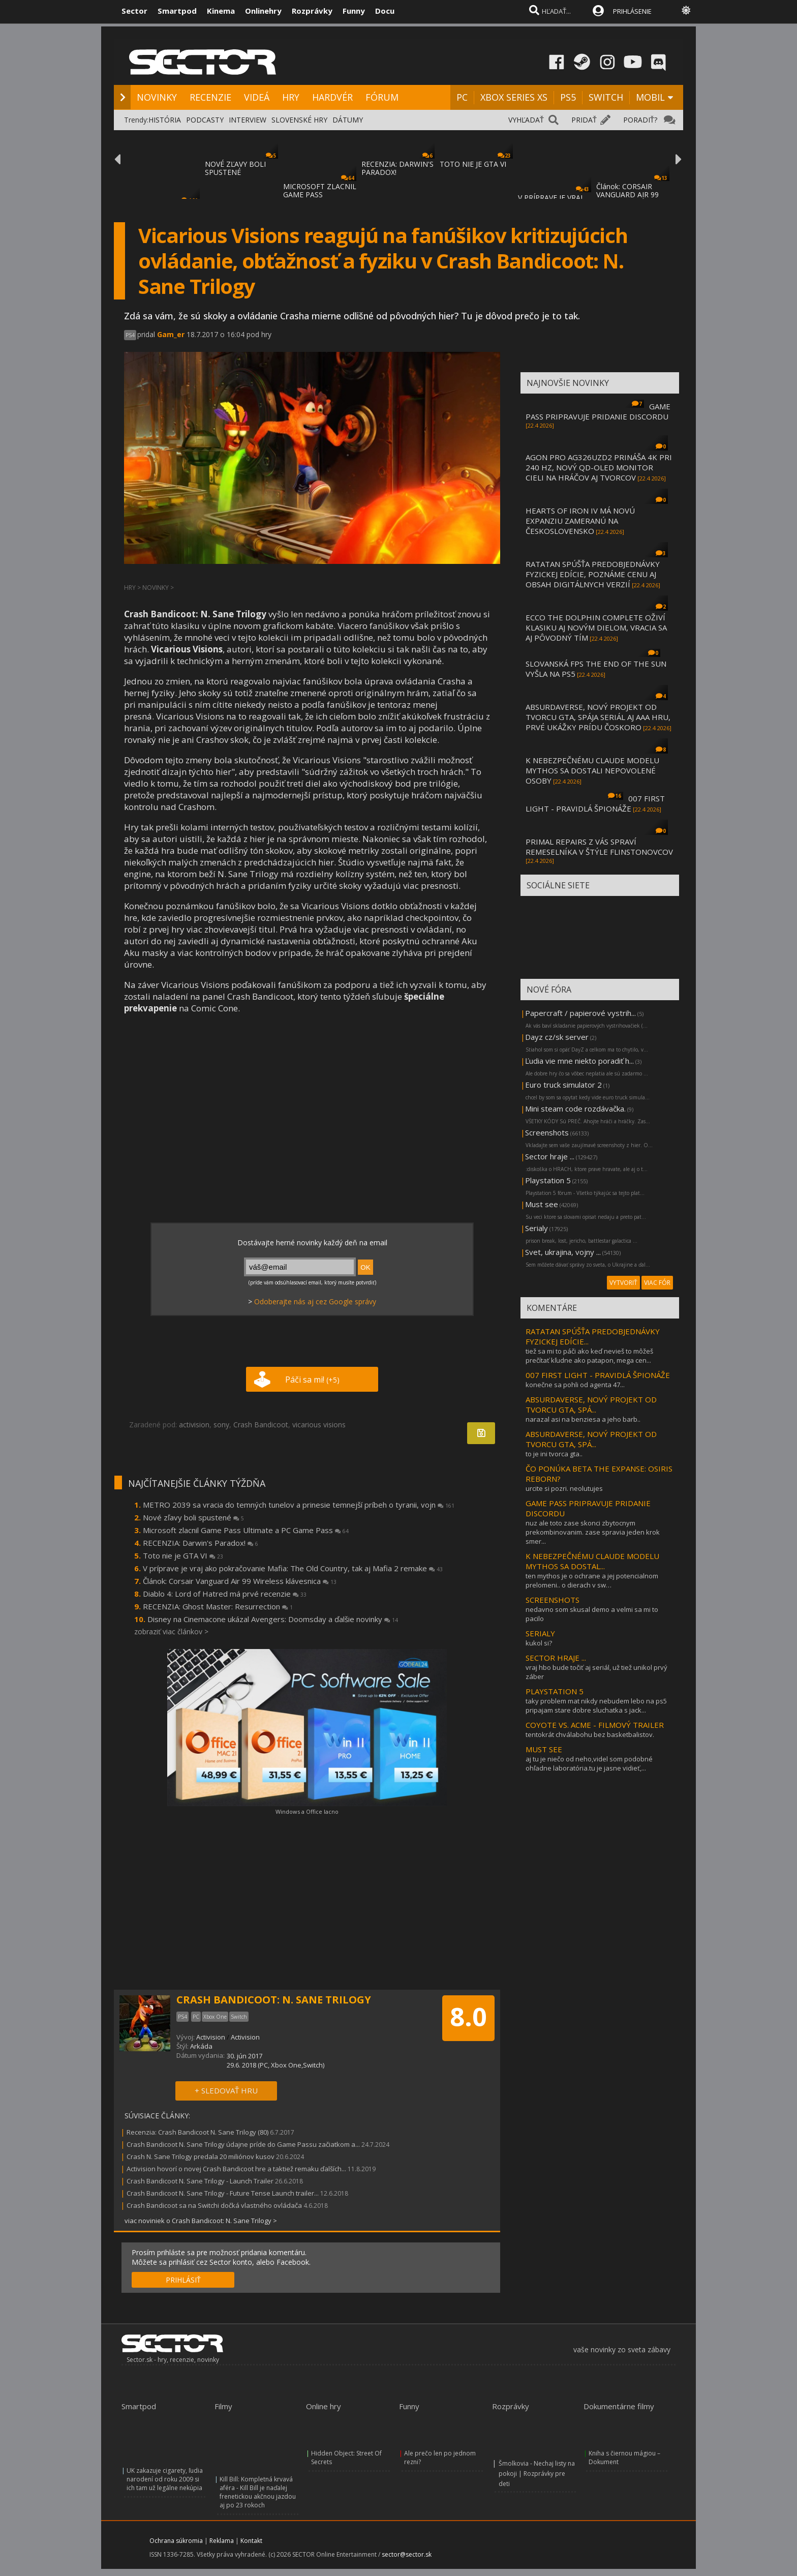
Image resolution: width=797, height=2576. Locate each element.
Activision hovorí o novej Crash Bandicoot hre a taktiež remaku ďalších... (236, 2168)
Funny (354, 11)
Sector (134, 11)
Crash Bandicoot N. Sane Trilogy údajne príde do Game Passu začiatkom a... (243, 2144)
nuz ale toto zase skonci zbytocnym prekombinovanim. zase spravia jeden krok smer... (593, 1532)
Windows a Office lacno (307, 1811)
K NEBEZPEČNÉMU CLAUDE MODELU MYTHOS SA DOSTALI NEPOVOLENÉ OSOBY (592, 770)
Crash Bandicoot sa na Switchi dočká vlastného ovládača (214, 2205)
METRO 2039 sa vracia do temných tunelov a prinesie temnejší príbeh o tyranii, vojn (298, 1505)
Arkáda (201, 2046)
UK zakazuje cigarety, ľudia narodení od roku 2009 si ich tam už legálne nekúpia (165, 2479)
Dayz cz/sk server (557, 1037)
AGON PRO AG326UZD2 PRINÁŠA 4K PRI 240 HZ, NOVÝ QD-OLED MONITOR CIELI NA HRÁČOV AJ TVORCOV (599, 467)
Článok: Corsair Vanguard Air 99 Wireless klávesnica (239, 1581)
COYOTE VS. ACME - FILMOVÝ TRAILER (595, 1725)
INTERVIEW (247, 120)
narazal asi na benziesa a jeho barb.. (583, 1419)
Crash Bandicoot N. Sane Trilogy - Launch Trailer (200, 2180)
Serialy (536, 1228)
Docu (384, 11)
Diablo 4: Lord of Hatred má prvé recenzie (224, 1594)
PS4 (130, 335)
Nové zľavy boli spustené (193, 1517)
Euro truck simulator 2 (563, 1085)
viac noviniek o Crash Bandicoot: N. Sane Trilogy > (201, 2220)
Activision (210, 2037)
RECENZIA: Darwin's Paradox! (200, 1543)
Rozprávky (312, 11)
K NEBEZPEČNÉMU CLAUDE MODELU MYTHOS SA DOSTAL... (592, 1561)
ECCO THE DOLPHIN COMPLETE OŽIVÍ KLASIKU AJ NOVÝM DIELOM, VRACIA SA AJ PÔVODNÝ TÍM (596, 627)
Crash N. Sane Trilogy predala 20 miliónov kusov (200, 2156)
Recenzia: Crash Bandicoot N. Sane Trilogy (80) (197, 2132)
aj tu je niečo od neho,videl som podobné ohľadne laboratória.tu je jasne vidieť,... (589, 1763)
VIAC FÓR (657, 1282)
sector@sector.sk (407, 2554)
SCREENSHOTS (552, 1600)
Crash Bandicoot (260, 1424)
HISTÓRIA (164, 120)
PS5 (568, 97)
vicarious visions (319, 1424)
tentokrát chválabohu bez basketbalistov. (590, 1734)
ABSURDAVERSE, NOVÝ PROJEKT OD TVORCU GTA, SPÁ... (591, 1404)
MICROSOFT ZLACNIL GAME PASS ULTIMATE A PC (319, 194)
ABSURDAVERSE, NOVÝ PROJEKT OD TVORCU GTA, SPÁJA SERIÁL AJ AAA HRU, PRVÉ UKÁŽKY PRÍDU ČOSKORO (598, 717)
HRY (290, 97)
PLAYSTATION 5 (555, 1691)
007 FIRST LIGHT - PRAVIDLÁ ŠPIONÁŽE (595, 803)
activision (194, 1424)
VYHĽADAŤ (526, 120)
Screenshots (547, 1132)
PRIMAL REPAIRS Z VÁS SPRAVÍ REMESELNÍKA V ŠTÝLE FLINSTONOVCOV (599, 846)
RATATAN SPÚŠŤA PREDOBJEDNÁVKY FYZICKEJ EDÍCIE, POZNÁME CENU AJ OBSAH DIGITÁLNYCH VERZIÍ (593, 574)
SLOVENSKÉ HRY (299, 120)
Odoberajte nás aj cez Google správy (315, 1301)
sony (221, 1424)
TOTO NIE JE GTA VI (473, 164)
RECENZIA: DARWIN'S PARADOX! (397, 168)
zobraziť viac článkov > (171, 1631)
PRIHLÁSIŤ (183, 2280)
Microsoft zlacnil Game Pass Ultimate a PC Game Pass (246, 1530)
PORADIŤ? (640, 120)
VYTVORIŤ (623, 1282)
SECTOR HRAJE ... (556, 1658)
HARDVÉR (332, 97)
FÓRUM (381, 97)
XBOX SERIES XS (513, 97)
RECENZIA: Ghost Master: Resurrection (218, 1606)
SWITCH (606, 97)
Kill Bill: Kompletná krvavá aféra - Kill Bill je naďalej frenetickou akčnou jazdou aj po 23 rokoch (258, 2492)
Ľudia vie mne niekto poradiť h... (579, 1061)
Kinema (221, 11)
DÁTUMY (347, 120)
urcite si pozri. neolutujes (564, 1488)
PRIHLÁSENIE (632, 11)
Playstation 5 (548, 1180)
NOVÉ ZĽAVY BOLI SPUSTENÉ (235, 168)
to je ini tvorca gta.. (554, 1453)
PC (462, 97)
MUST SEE (544, 1749)
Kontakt (251, 2540)
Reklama (221, 2540)
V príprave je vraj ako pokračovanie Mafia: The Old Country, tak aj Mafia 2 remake (293, 1568)
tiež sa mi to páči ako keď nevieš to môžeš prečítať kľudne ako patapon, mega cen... (589, 1355)
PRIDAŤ (584, 120)
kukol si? (539, 1643)
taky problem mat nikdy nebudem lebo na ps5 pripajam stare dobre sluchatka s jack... (596, 1705)
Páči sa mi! (312, 1379)
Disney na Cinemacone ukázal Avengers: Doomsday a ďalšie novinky (272, 1619)
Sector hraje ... (549, 1156)
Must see (541, 1204)
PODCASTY (205, 120)
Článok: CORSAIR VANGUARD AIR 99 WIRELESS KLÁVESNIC (632, 194)
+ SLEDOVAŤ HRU (226, 2090)
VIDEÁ (256, 97)
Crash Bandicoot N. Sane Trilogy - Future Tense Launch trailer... (223, 2193)
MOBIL (650, 97)
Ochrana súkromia (176, 2540)
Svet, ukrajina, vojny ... (563, 1252)
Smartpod (177, 11)
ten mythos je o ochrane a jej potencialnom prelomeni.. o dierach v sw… (592, 1580)
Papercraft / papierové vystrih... (580, 1013)
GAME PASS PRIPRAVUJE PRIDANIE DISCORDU (598, 411)
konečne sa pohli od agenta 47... (575, 1384)
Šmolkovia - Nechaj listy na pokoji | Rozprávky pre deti (537, 2473)
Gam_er (171, 334)
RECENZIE (210, 97)
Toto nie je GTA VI (183, 1555)
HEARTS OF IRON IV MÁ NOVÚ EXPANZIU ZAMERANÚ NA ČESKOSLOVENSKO (580, 520)
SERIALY (540, 1633)
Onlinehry (263, 11)
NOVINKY (157, 97)
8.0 (468, 2016)
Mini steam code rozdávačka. (575, 1108)
